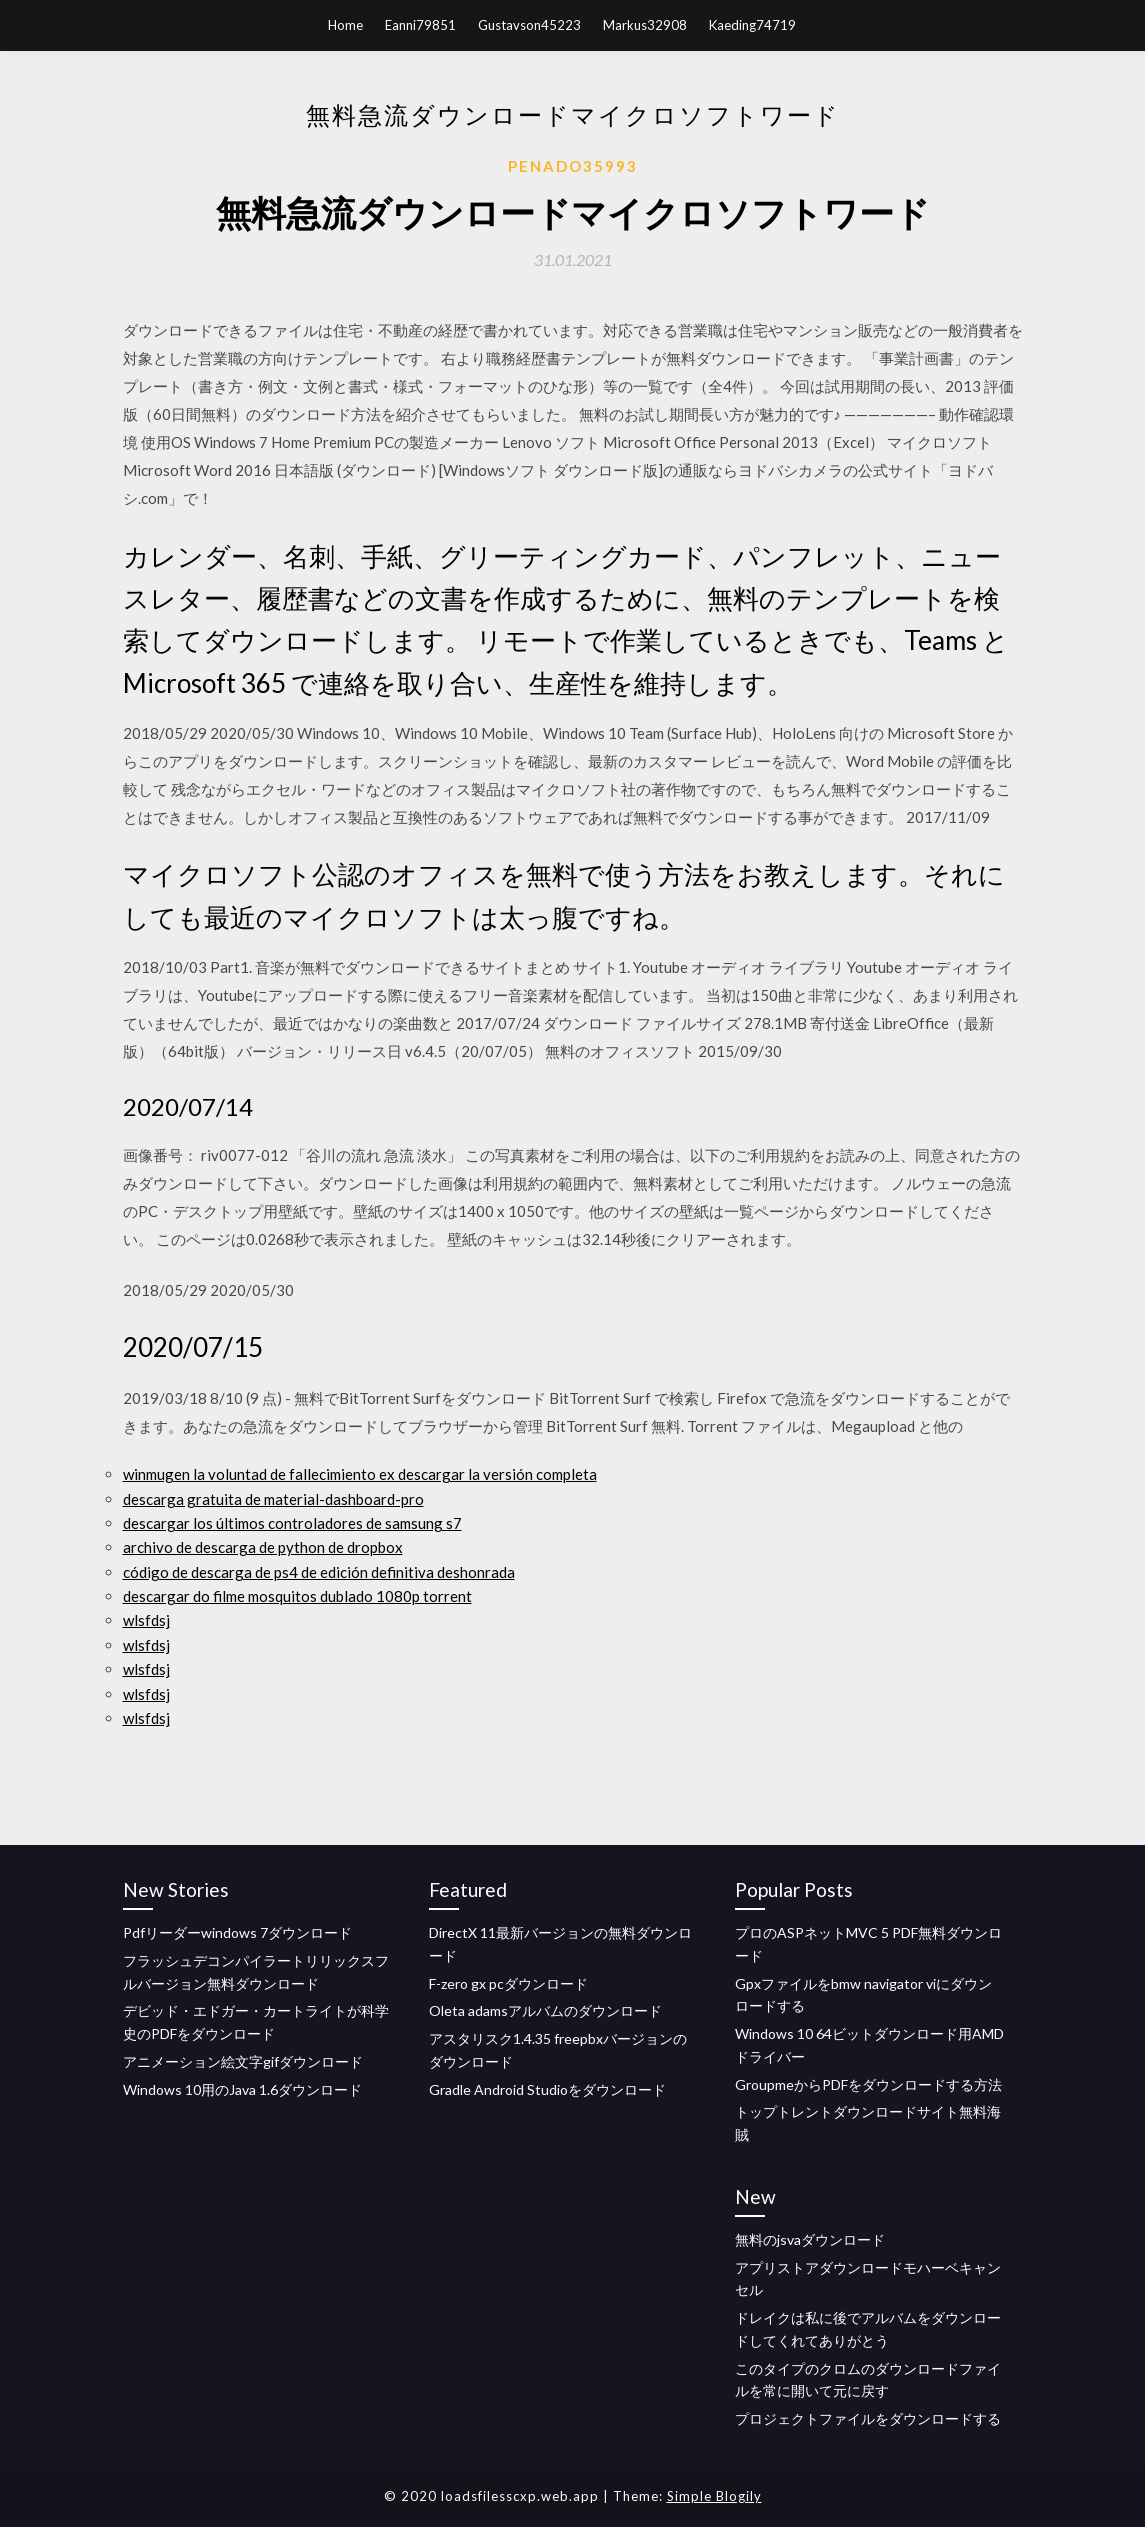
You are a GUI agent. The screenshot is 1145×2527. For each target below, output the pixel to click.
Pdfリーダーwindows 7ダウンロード (237, 1932)
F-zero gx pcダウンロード (508, 1983)
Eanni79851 (420, 25)
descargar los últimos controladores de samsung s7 (292, 1523)
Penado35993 (573, 166)
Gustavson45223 (529, 25)
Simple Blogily (714, 2496)
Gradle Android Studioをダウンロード (547, 2089)
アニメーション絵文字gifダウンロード (243, 2061)
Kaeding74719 (752, 25)
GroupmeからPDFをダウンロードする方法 (868, 2084)
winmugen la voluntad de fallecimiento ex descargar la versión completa (360, 1474)
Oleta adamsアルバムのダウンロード (545, 2010)
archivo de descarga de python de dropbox (263, 1547)
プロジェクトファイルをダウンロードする (868, 2418)
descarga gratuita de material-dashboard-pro (273, 1499)
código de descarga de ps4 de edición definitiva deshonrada (319, 1572)
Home (345, 25)
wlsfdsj (146, 1620)
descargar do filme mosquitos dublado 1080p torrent (297, 1596)
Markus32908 (645, 25)
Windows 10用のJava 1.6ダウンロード (242, 2089)
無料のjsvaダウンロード (810, 2239)
